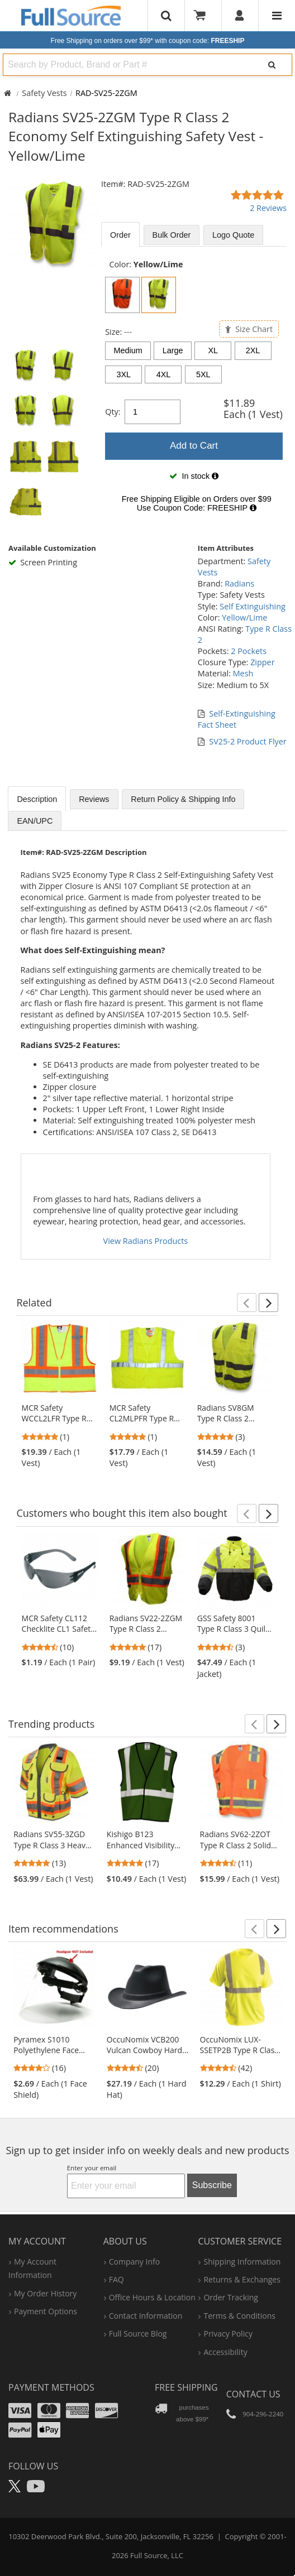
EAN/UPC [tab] (35, 820)
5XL (203, 374)
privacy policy (227, 2333)
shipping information (241, 2261)
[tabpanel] (194, 389)
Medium (128, 350)
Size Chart (249, 329)
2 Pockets (249, 651)
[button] (246, 1302)
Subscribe (212, 2185)
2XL (253, 350)
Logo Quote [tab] (233, 234)
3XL (123, 374)
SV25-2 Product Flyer (247, 741)
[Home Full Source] (7, 93)
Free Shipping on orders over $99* (148, 41)
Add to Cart (194, 445)
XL (213, 350)
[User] (240, 16)
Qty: (112, 411)
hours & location (152, 2297)
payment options (45, 2311)
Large (173, 350)
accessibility (225, 2352)
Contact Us (253, 2394)
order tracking (230, 2297)
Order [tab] (120, 234)
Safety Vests (44, 93)
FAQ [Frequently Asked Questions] (116, 2279)
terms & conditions (239, 2315)
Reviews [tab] (94, 799)
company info (134, 2261)
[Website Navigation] (277, 16)
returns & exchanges (241, 2279)
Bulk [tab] (172, 234)
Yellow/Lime (244, 617)
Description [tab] (37, 799)
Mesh (243, 673)
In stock (193, 476)
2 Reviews (268, 208)
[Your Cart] (203, 16)
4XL (163, 374)
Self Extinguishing (253, 606)
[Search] (272, 64)
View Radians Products (145, 1241)
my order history (45, 2293)
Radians (239, 583)
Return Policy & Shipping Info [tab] (183, 799)
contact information (146, 2315)
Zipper (262, 662)
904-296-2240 (262, 2414)
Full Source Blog (138, 2333)
